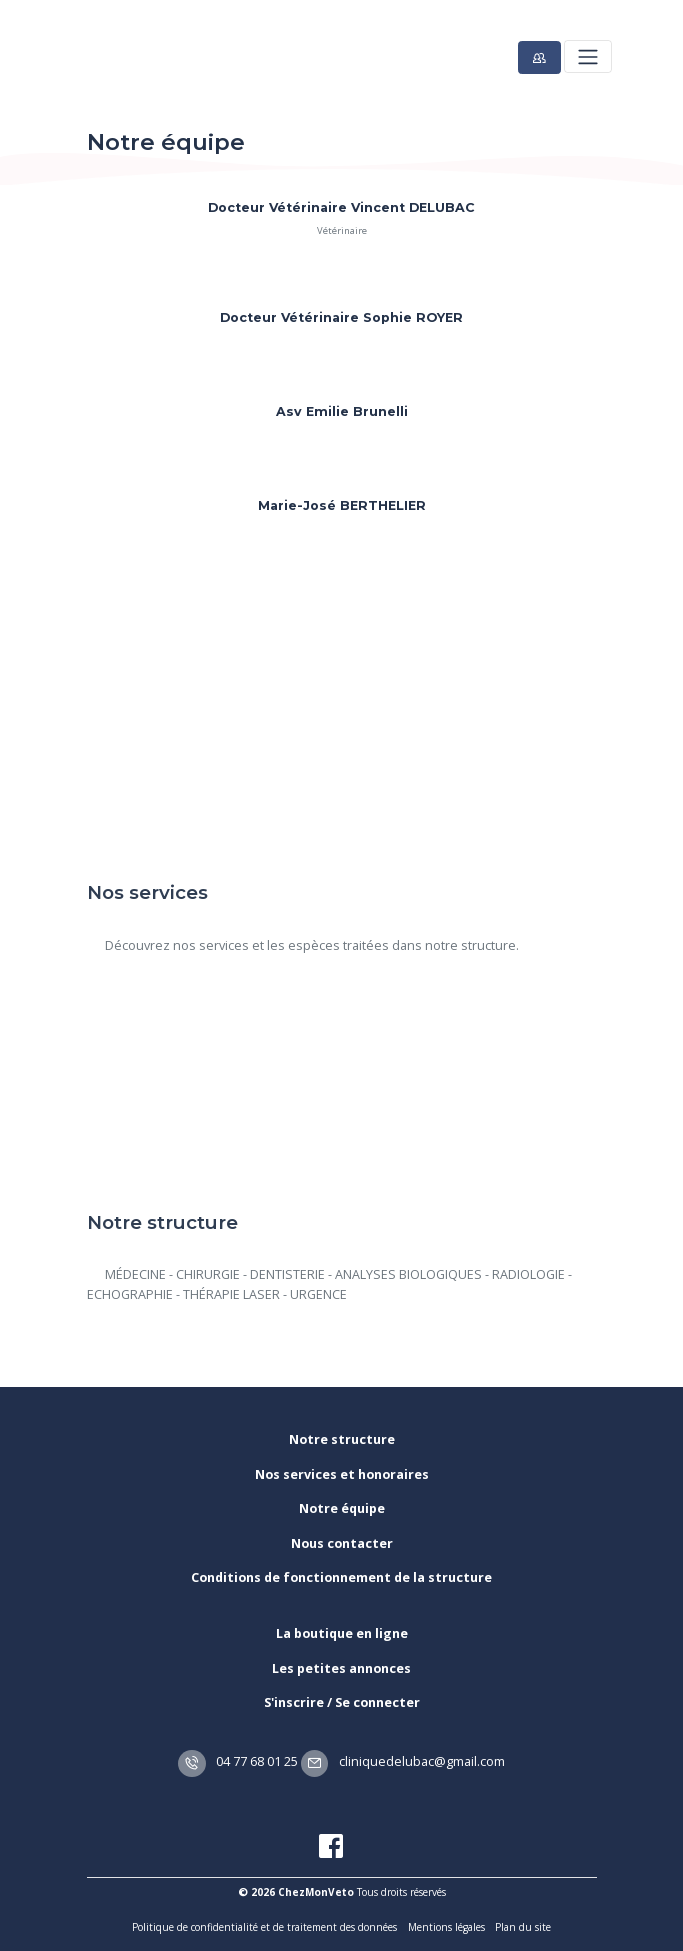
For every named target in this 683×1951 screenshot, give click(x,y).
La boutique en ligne (342, 1633)
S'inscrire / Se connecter (342, 1702)
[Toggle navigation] (587, 56)
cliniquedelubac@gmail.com (403, 1761)
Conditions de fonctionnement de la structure (341, 1577)
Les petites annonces (341, 1668)
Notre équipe (342, 1508)
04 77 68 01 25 (238, 1761)
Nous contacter (342, 1543)
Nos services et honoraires (342, 1474)
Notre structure (342, 1439)
